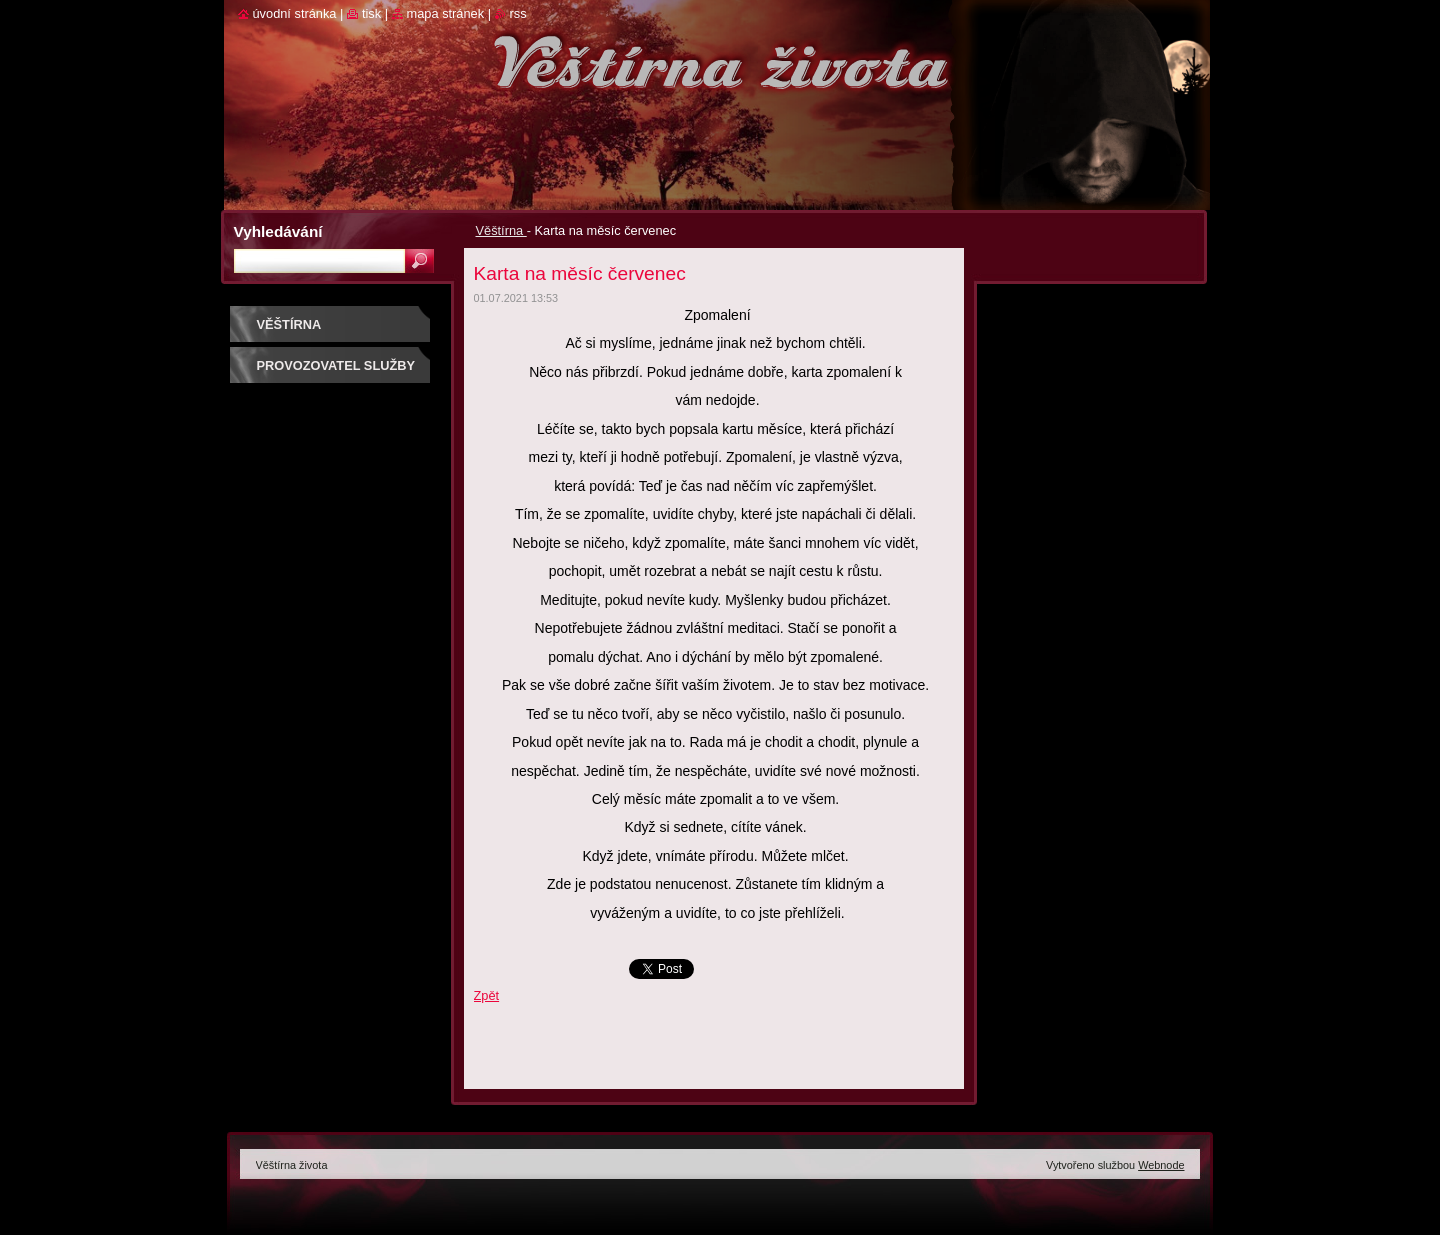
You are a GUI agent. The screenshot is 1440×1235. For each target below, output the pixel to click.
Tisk (371, 13)
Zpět (487, 995)
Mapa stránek (446, 13)
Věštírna (501, 230)
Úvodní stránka (295, 13)
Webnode (1161, 1165)
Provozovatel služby (336, 365)
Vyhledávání (278, 231)
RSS (518, 13)
